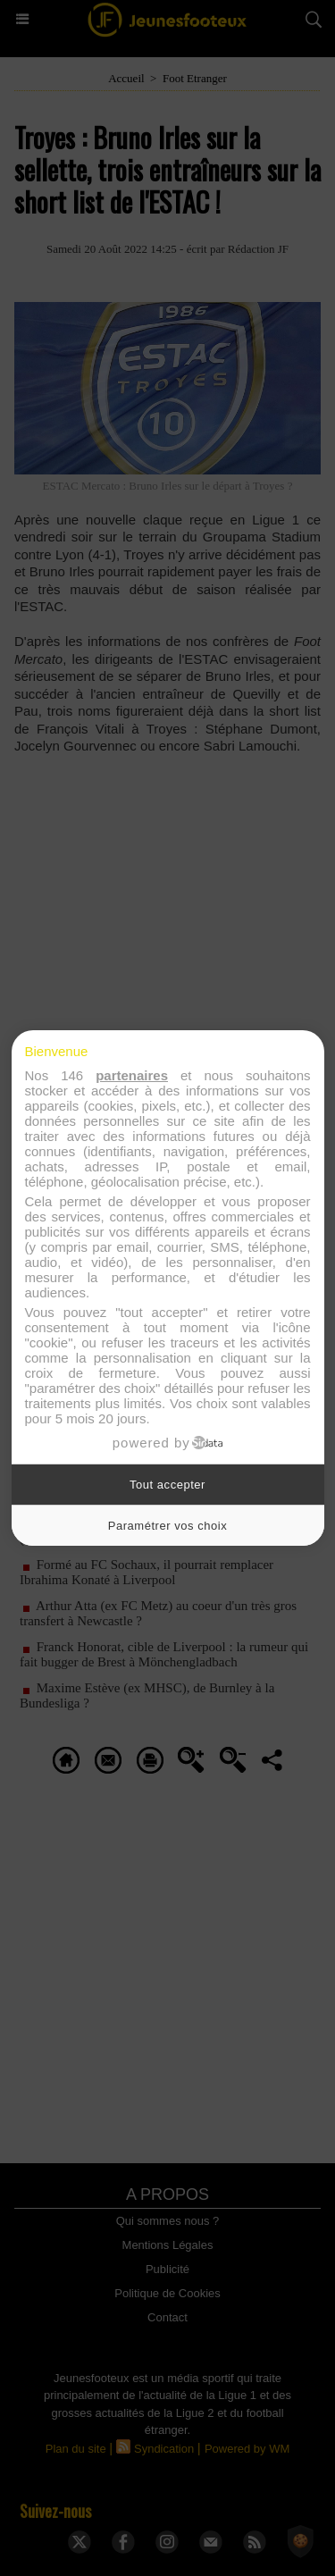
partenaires (132, 1075)
